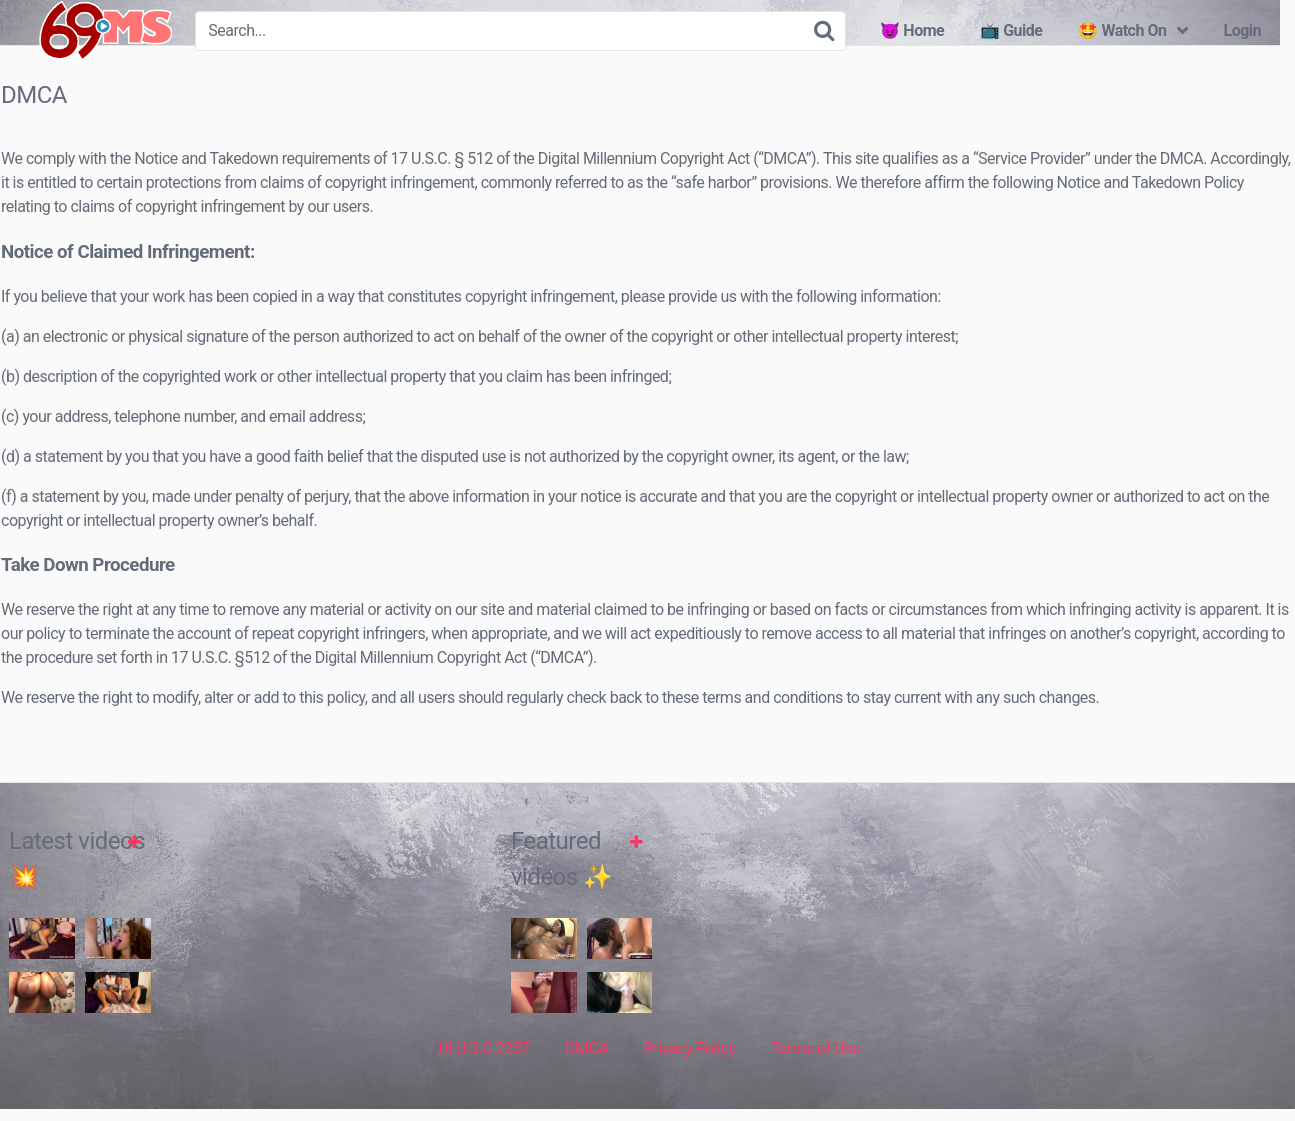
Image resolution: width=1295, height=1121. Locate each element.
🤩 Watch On (1122, 30)
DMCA (586, 1069)
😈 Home (912, 30)
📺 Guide (1011, 30)
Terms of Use (815, 1069)
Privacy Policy (690, 1069)
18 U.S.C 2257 (482, 1069)
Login (1242, 30)
